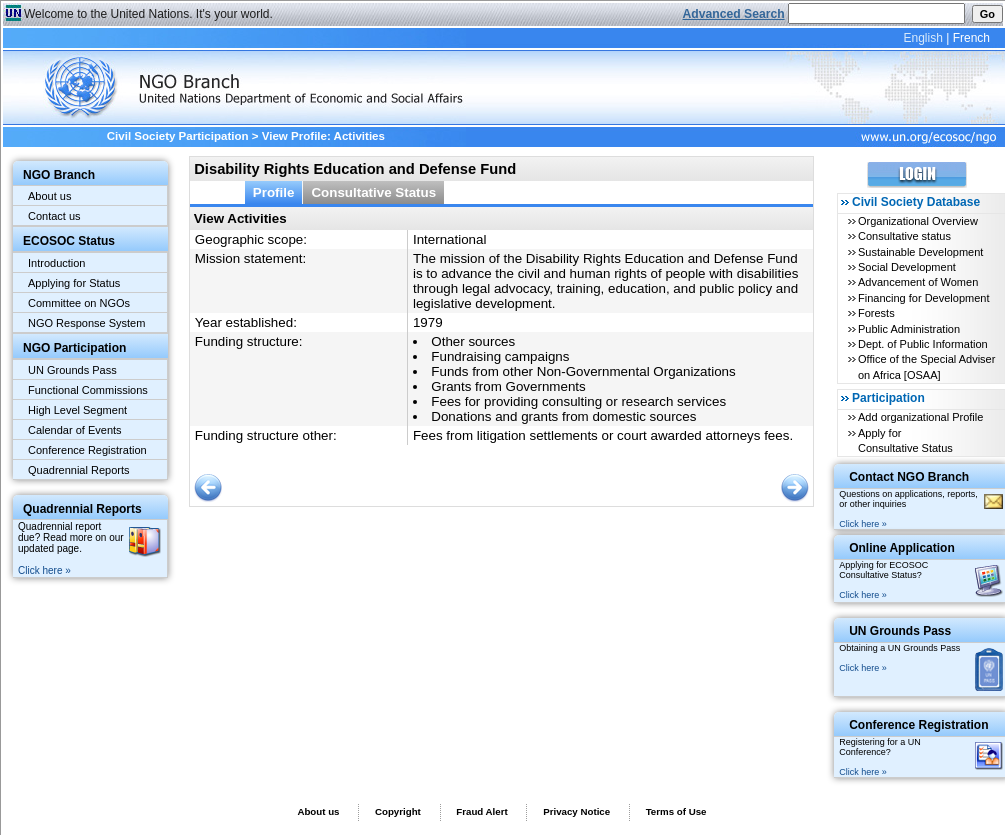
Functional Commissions (88, 390)
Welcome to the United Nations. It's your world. (148, 14)
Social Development (907, 267)
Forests (876, 313)
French (971, 38)
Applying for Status (74, 283)
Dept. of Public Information (923, 344)
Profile (274, 192)
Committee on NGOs (79, 303)
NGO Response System (86, 323)
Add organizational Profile (920, 417)
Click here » (44, 570)
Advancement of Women (918, 282)
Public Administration (909, 329)
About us (49, 196)
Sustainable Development (920, 252)
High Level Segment (77, 410)
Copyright (398, 811)
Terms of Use (676, 811)
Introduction (56, 263)
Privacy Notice (576, 811)
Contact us (54, 216)
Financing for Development (923, 298)
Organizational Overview (918, 221)
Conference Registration (87, 450)
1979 (428, 322)
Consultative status (904, 236)
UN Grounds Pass (72, 370)
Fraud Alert (481, 811)
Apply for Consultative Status (905, 440)
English (922, 38)
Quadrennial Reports (79, 470)
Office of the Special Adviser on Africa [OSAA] (926, 366)
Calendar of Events (75, 430)
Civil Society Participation (178, 136)
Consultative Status (373, 192)
